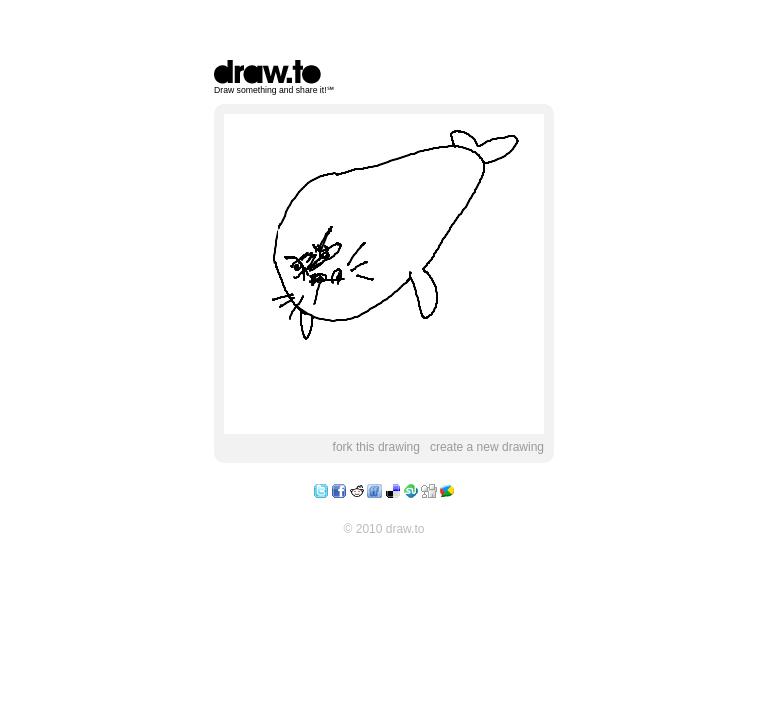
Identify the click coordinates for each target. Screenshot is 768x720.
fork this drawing (376, 447)
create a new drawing (487, 447)
